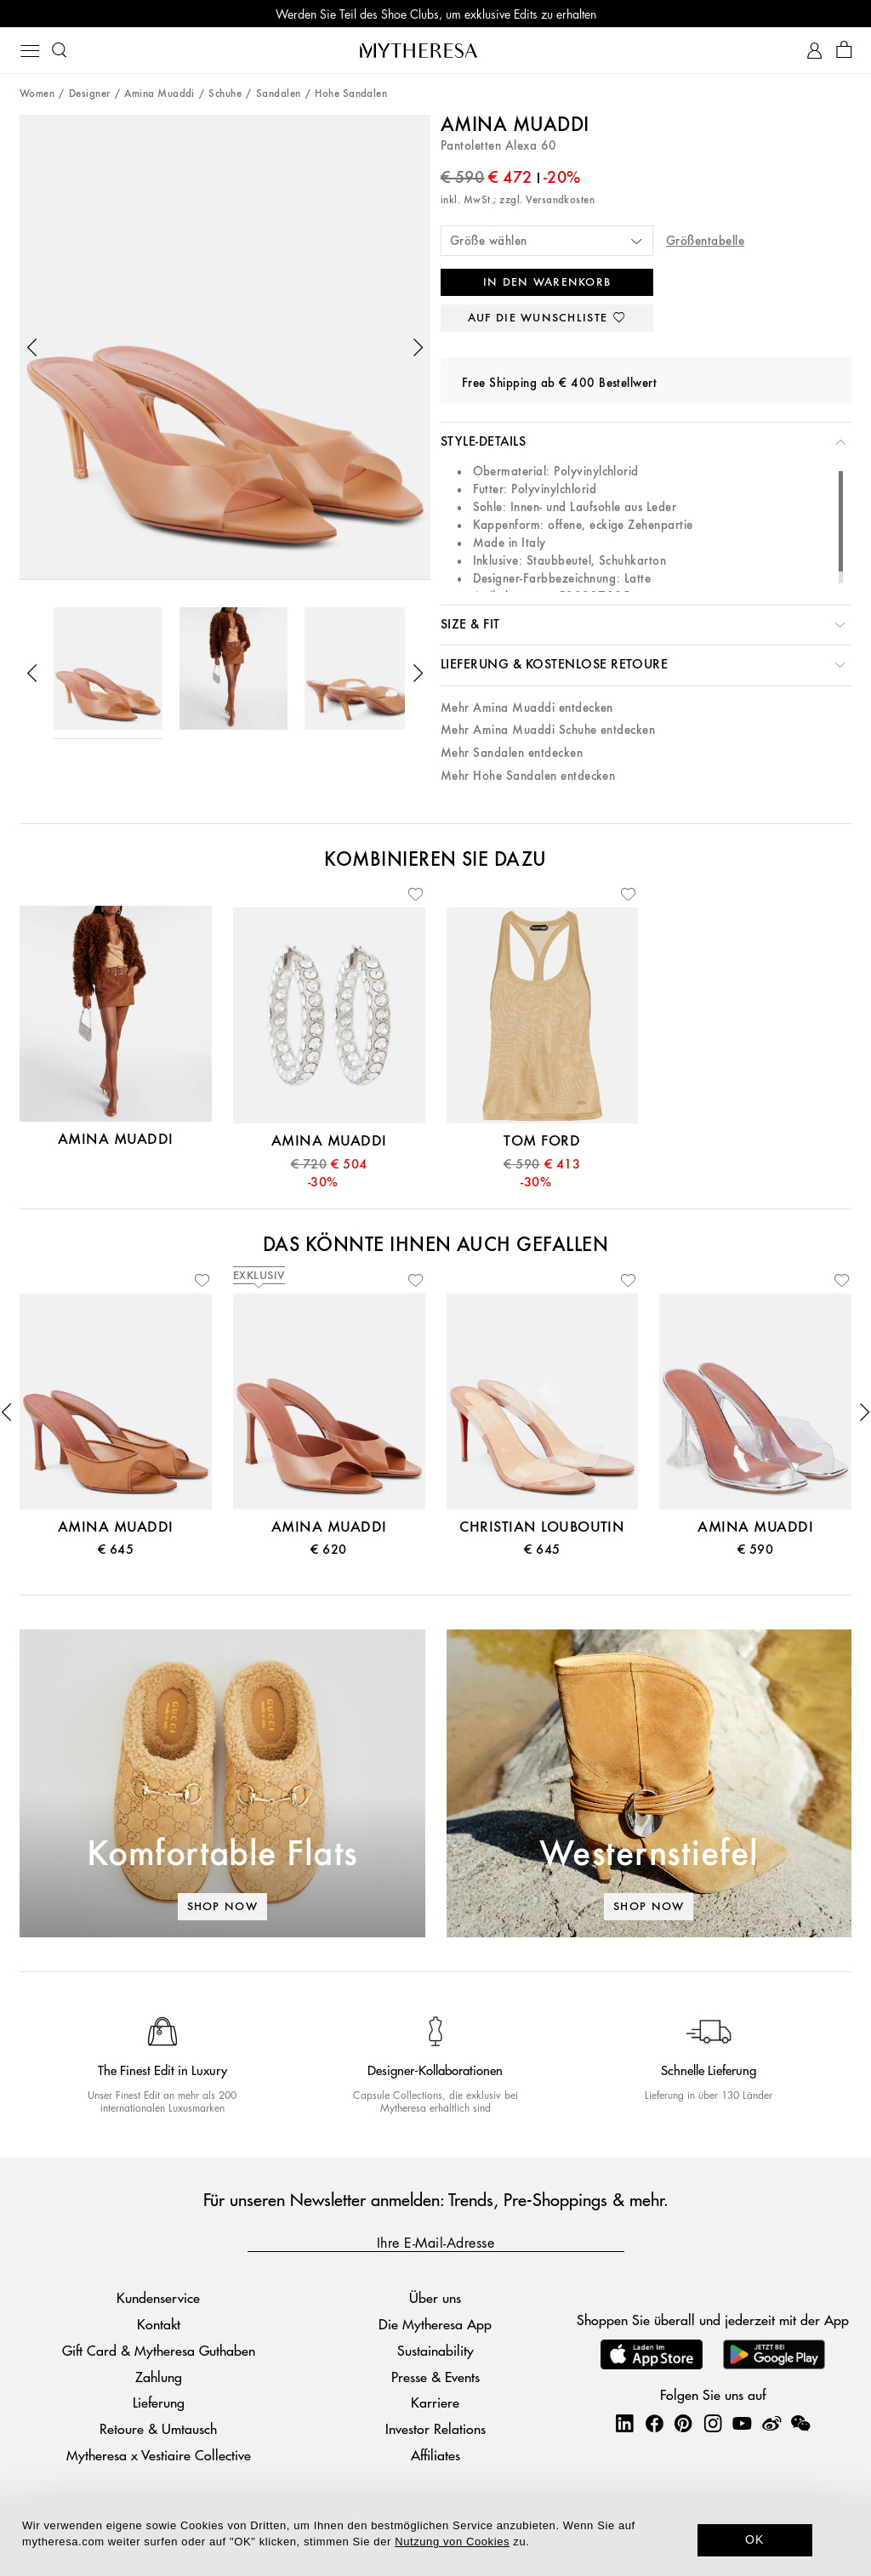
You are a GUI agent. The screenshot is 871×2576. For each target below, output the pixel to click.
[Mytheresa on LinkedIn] (624, 2422)
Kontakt (158, 2324)
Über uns (435, 2297)
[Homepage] (435, 50)
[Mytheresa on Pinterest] (683, 2422)
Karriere (435, 2402)
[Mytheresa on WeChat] (800, 2422)
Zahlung (158, 2376)
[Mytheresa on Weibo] (771, 2422)
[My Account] (814, 50)
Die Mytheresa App (435, 2324)
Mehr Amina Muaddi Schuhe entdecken (548, 730)
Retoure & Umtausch (158, 2428)
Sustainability (435, 2350)
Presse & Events (435, 2376)
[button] (32, 348)
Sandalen (278, 94)
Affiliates (435, 2455)
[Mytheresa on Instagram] (713, 2422)
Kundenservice (158, 2297)
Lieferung (159, 2402)
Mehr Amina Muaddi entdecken (527, 708)
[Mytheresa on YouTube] (742, 2422)
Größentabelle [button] (705, 241)
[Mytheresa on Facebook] (654, 2422)
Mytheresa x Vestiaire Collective (158, 2455)
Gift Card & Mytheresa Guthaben (158, 2350)
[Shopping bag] (844, 50)
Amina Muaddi (159, 94)
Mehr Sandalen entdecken (512, 753)
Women (37, 94)
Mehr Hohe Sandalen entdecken (528, 776)
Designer (90, 94)
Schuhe (225, 94)
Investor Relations (435, 2428)
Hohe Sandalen (351, 94)
